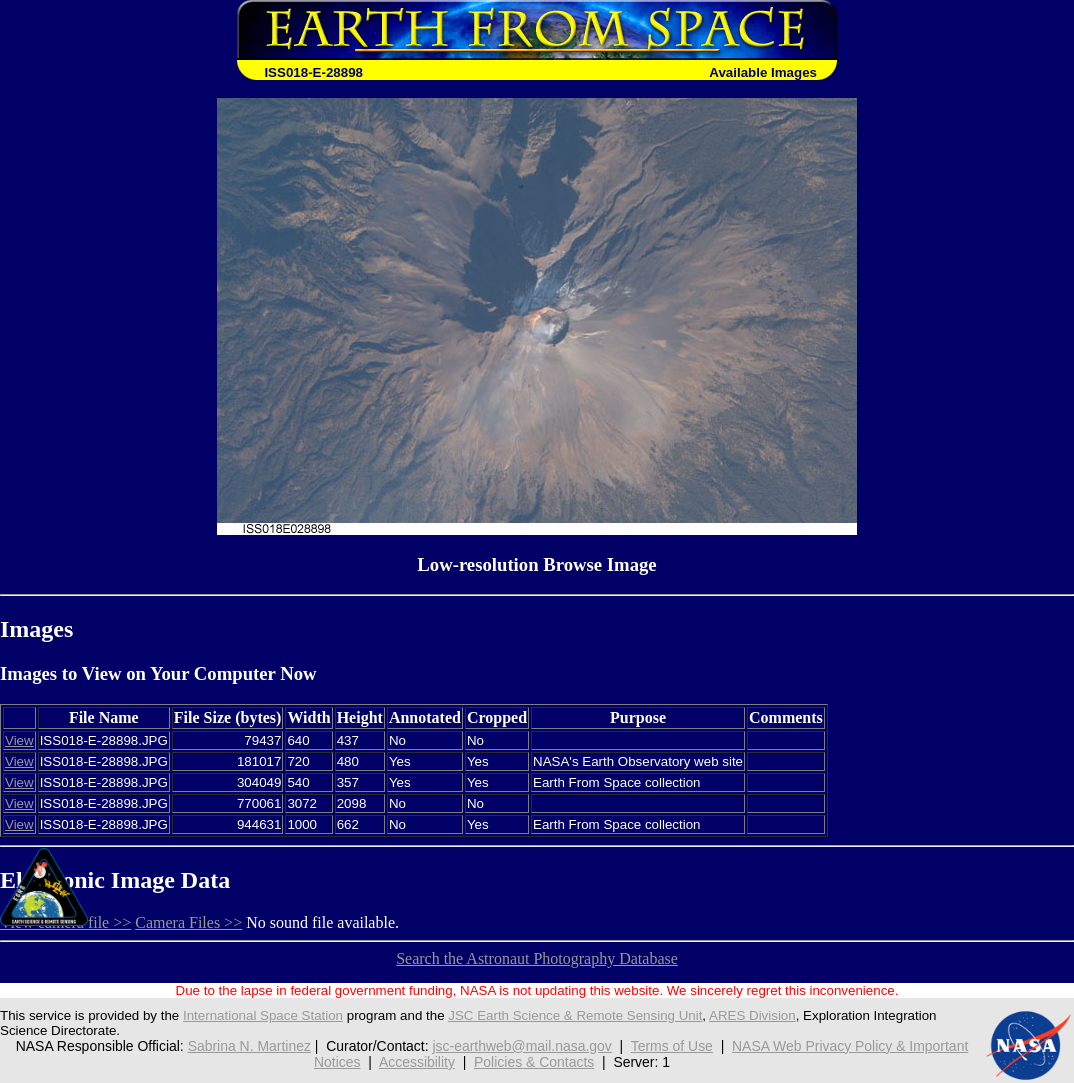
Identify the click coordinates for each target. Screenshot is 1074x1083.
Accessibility (417, 1062)
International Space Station (263, 1015)
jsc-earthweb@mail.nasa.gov (521, 1046)
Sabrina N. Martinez (249, 1046)
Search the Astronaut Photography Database (537, 958)
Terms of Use (672, 1046)
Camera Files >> (188, 922)
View (19, 740)
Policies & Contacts (534, 1062)
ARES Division (752, 1015)
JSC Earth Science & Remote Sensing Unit (575, 1015)
